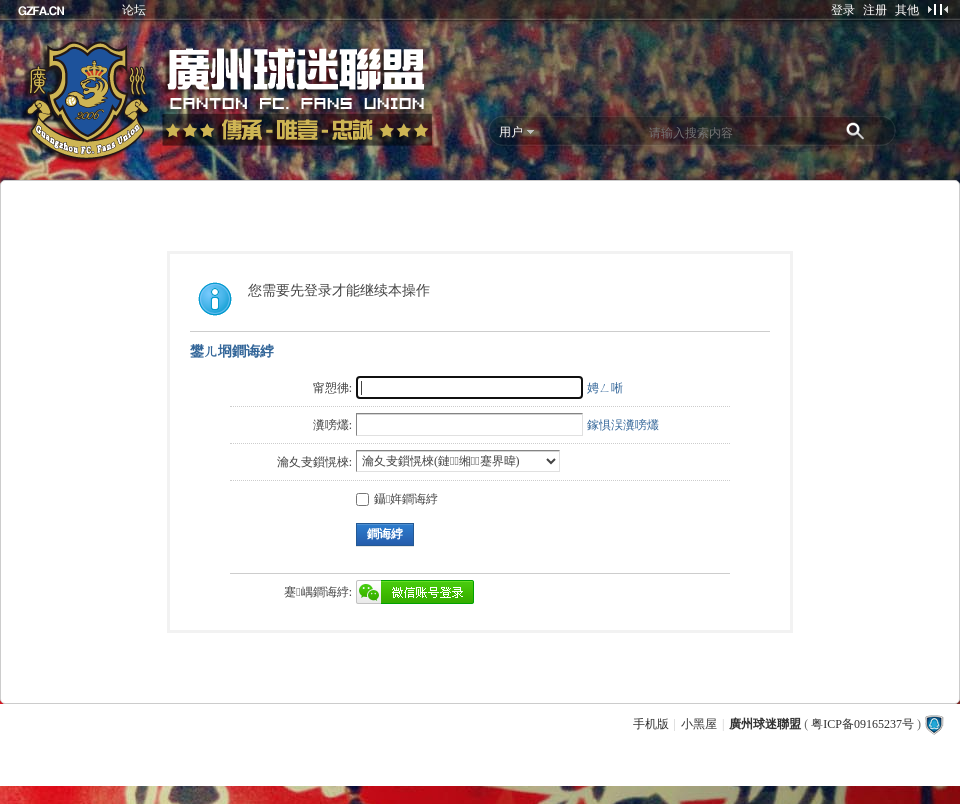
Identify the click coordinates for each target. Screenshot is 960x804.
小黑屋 (699, 724)
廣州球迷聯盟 (765, 724)
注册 (875, 10)
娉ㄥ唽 (605, 388)
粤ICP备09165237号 (862, 724)
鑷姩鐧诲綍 (397, 499)
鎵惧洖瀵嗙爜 (623, 425)
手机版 (651, 724)
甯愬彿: (332, 388)
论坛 (134, 10)
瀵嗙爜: (332, 425)
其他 (907, 10)
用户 (511, 132)
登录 (843, 10)
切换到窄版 (937, 9)
